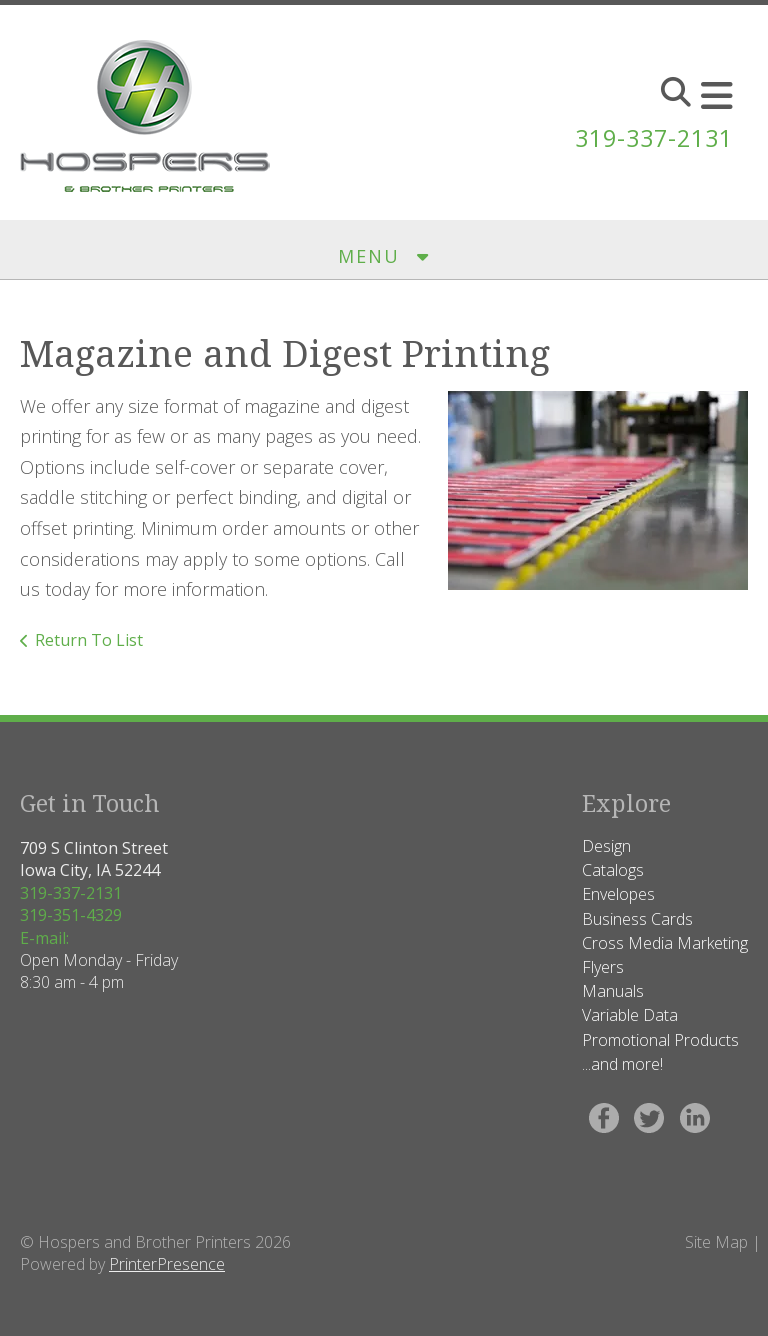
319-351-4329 (71, 915)
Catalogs (613, 870)
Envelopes (618, 894)
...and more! (622, 1064)
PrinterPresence (167, 1264)
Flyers (603, 967)
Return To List (89, 640)
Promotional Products (660, 1040)
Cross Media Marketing (665, 943)
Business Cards (637, 919)
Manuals (613, 991)
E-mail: (44, 938)
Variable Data (630, 1015)
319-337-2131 (649, 137)
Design (606, 846)
